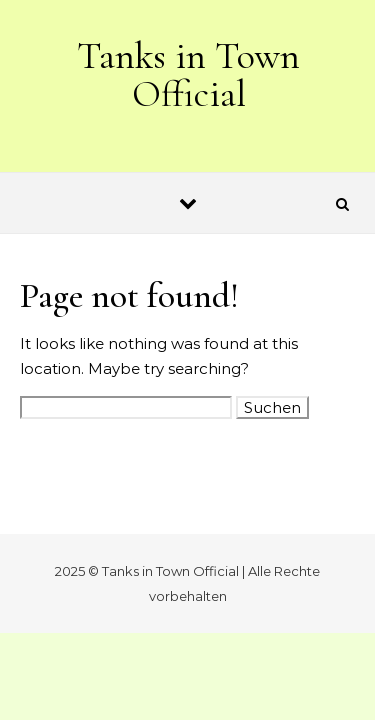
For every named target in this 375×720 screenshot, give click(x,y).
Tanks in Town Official (188, 75)
